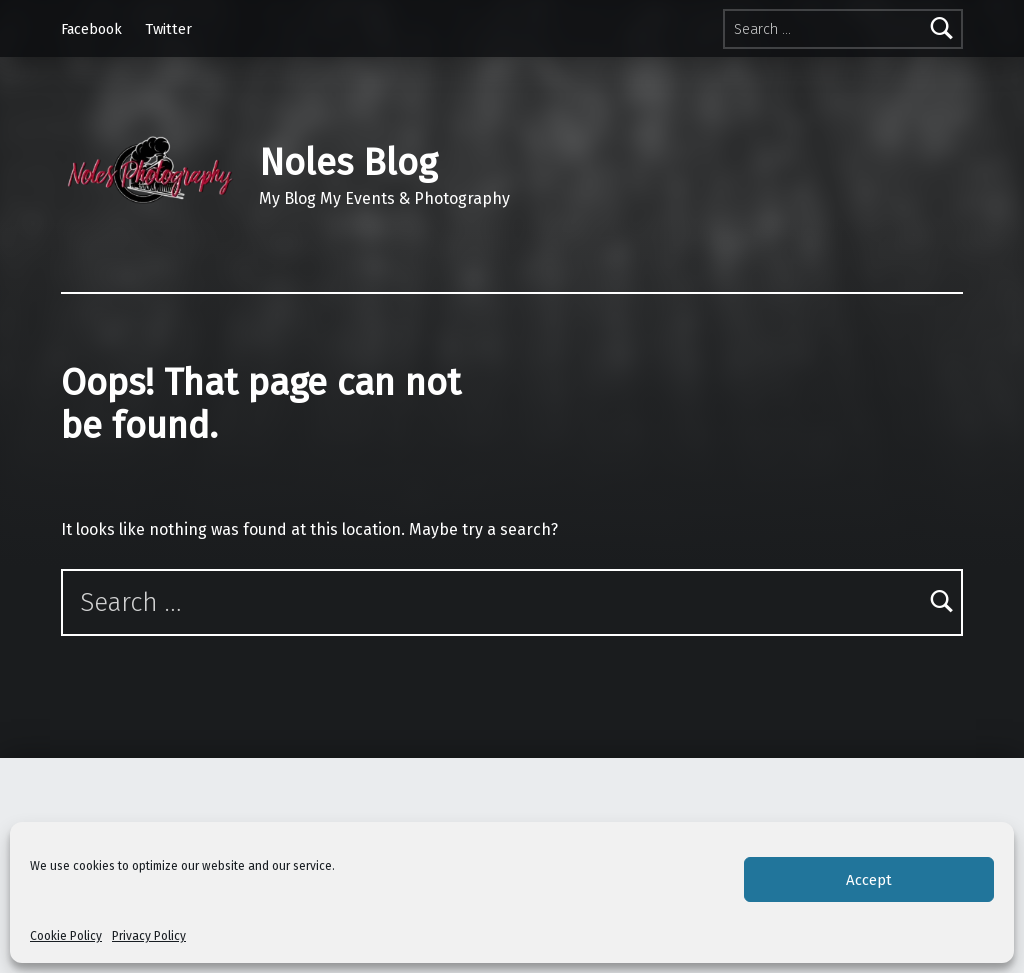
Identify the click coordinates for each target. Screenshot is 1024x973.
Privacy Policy (149, 936)
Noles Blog (348, 163)
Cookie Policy (66, 936)
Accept (869, 880)
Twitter (168, 29)
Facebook (91, 29)
